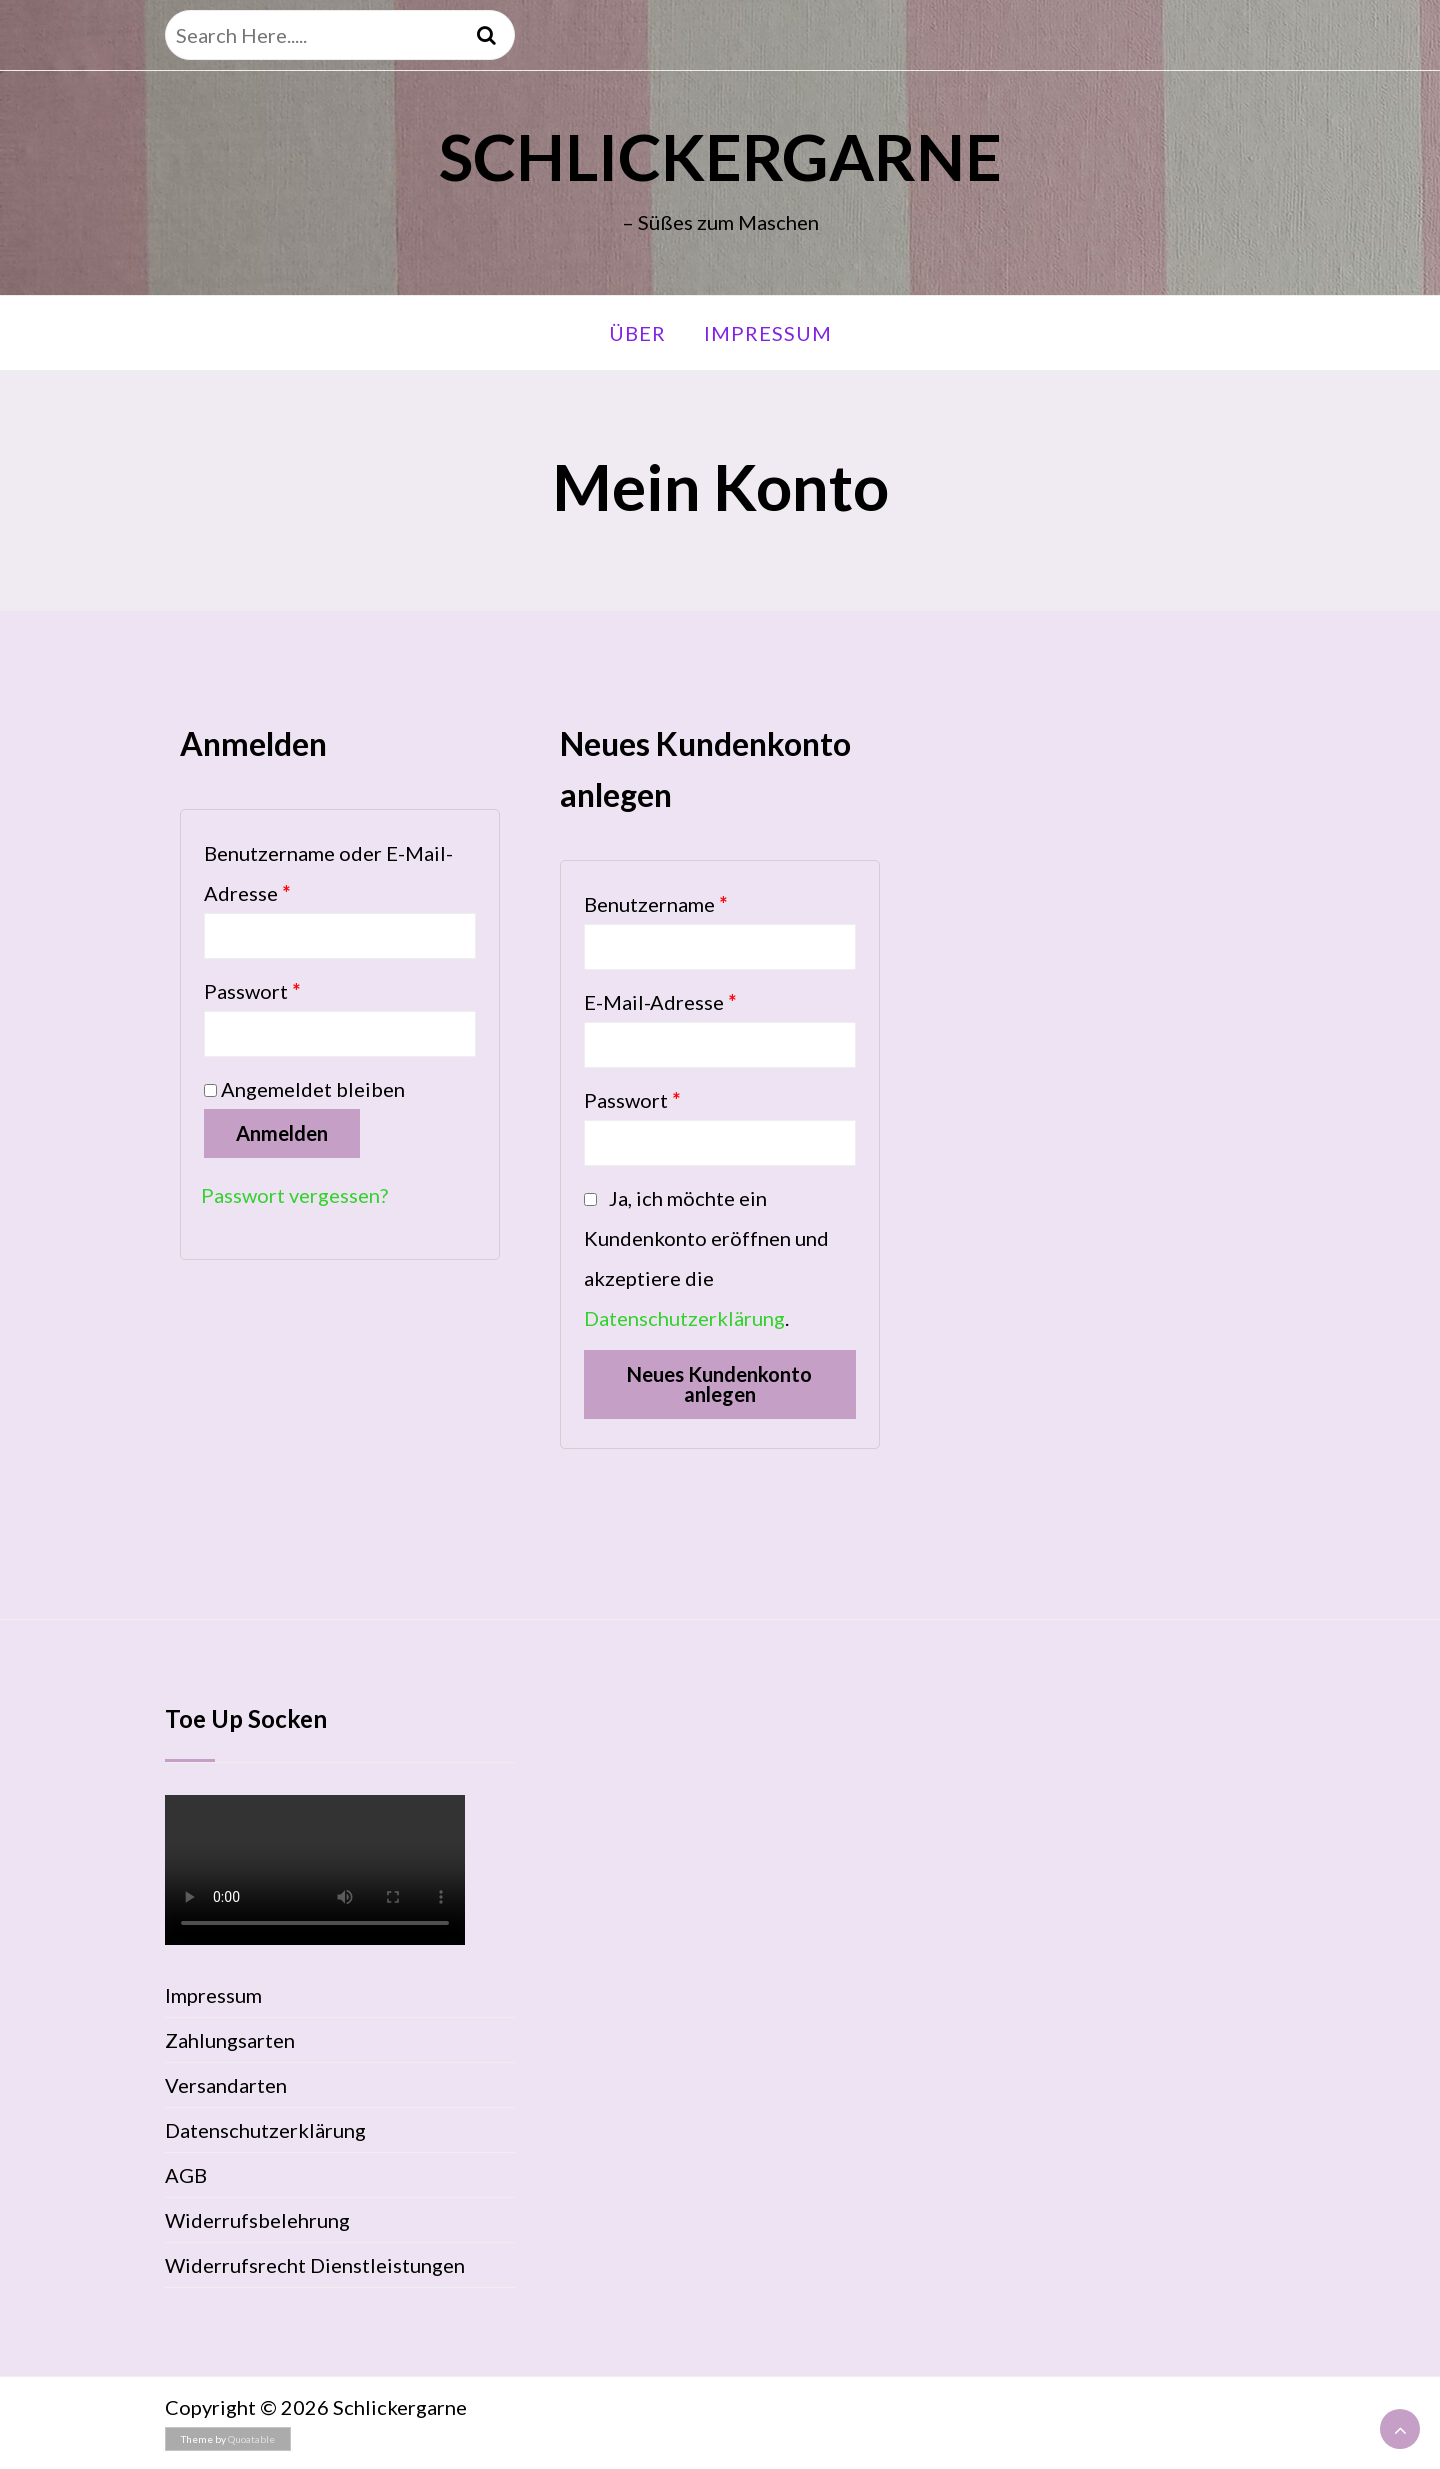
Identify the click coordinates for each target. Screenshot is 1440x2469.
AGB (186, 2175)
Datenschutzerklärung (684, 1318)
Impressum (768, 333)
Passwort (252, 991)
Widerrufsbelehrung (257, 2220)
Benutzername (655, 904)
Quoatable (251, 2439)
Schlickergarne (720, 156)
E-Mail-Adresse (660, 1002)
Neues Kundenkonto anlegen (719, 1384)
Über (637, 333)
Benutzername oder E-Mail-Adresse (328, 873)
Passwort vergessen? (294, 1195)
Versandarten (226, 2085)
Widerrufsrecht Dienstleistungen (315, 2265)
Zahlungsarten (230, 2040)
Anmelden (282, 1133)
